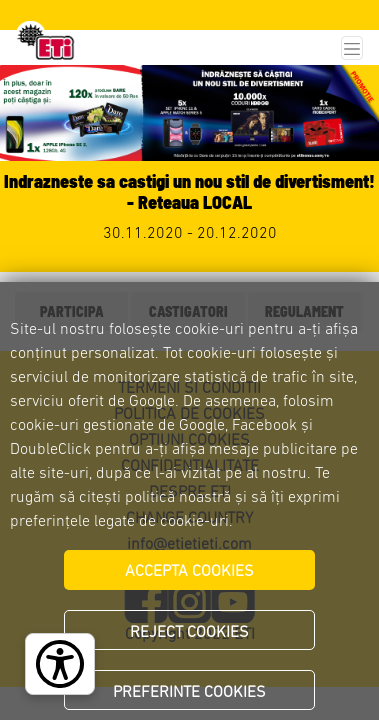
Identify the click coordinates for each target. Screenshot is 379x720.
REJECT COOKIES (189, 633)
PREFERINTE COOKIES (189, 693)
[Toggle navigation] (352, 48)
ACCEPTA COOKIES (189, 572)
